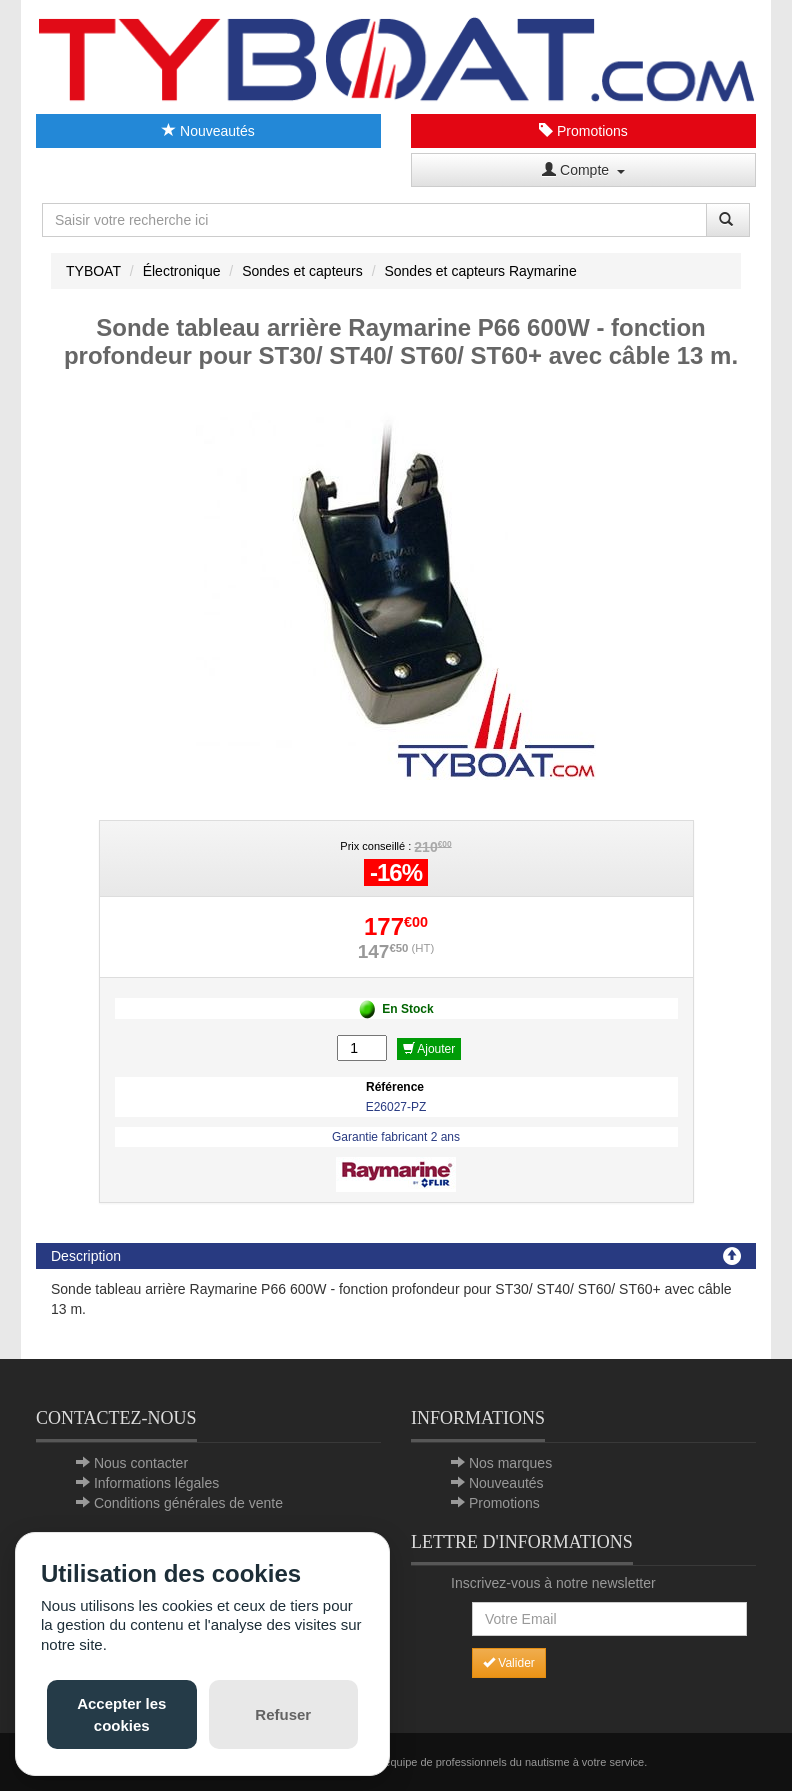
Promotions (583, 131)
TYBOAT (93, 271)
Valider (509, 1663)
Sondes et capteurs (302, 271)
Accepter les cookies (121, 1714)
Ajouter (429, 1049)
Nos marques (510, 1463)
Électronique (182, 271)
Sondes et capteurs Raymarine (480, 271)
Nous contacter (141, 1463)
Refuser (283, 1714)
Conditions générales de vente (188, 1503)
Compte (583, 170)
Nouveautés (208, 131)
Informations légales (156, 1483)
